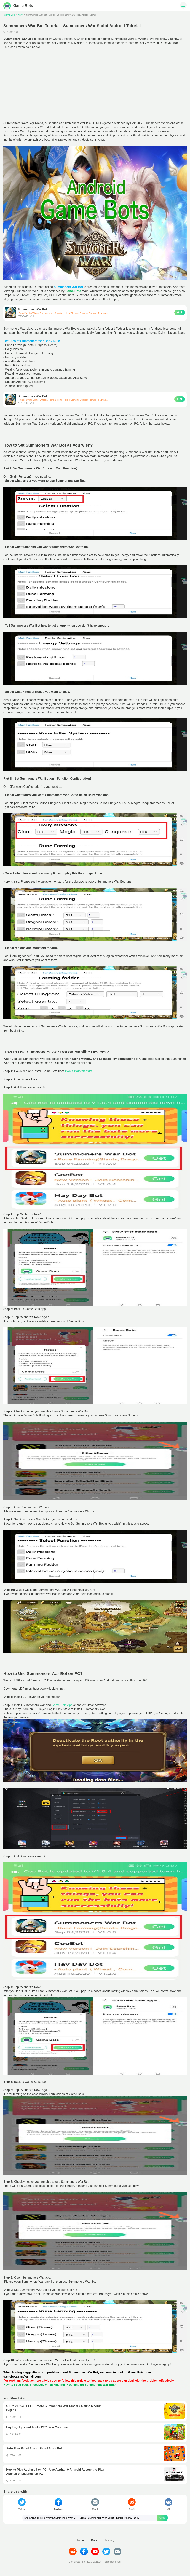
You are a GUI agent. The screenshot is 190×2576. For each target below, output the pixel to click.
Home (80, 2540)
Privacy (109, 2540)
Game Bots (18, 6)
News (20, 15)
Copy (162, 2517)
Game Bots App (62, 1705)
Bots (94, 2540)
